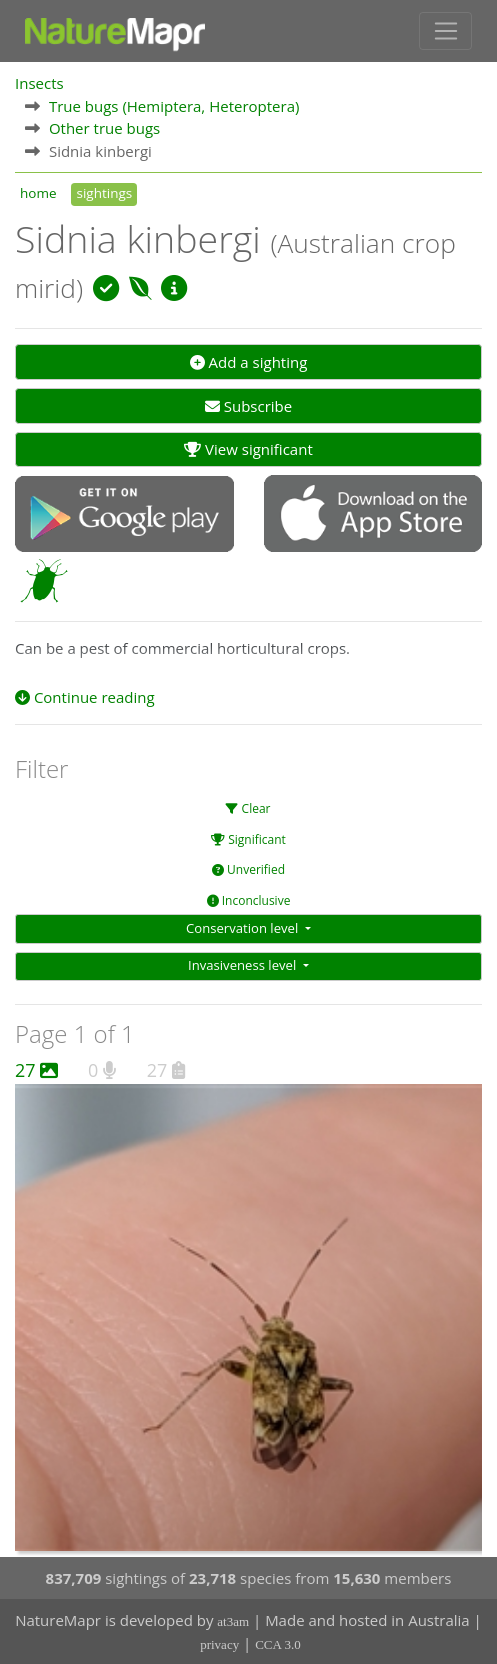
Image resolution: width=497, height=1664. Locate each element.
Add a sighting (249, 362)
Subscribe (248, 406)
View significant (248, 449)
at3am (233, 1621)
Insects (39, 83)
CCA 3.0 (278, 1644)
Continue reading (85, 697)
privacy (219, 1644)
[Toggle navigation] (445, 31)
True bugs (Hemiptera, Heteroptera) (174, 106)
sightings (104, 193)
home (38, 193)
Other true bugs (104, 128)
